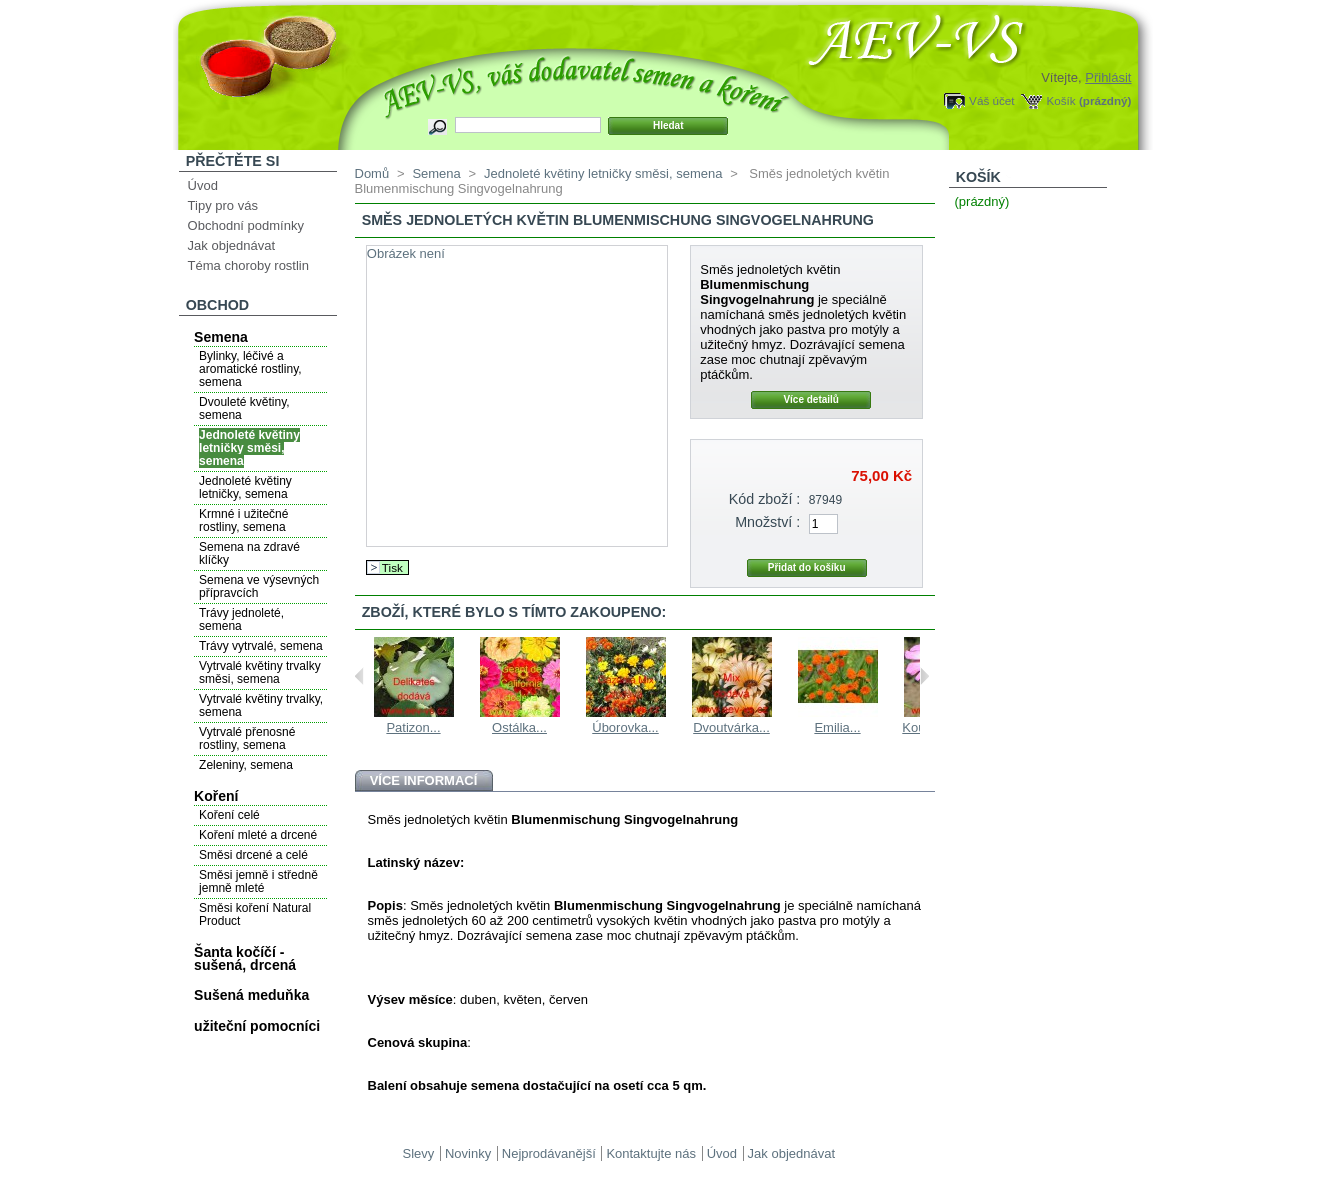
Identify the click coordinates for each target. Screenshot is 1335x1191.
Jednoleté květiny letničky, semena (245, 487)
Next (924, 676)
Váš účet (991, 100)
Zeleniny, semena (246, 765)
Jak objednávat (231, 245)
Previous (359, 676)
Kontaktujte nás (651, 1153)
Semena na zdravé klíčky (249, 553)
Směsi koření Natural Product (255, 914)
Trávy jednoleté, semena (241, 619)
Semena (221, 337)
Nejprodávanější (549, 1153)
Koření (216, 796)
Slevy (419, 1153)
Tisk (392, 567)
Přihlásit (1108, 77)
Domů (372, 173)
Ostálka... (519, 727)
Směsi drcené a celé (253, 855)
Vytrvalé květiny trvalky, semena (261, 705)
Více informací (424, 780)
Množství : (767, 522)
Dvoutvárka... (731, 727)
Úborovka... (625, 727)
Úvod (203, 185)
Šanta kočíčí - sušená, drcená (245, 958)
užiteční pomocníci (257, 1026)
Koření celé (229, 815)
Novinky (468, 1153)
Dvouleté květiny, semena (244, 408)
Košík (1060, 100)
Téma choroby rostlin (248, 265)
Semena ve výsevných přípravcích (259, 586)
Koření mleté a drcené (258, 835)
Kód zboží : (765, 499)
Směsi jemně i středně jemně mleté (258, 881)
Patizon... (413, 727)
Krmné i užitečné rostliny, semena (243, 520)
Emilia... (837, 727)
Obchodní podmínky (246, 225)
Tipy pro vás (223, 205)
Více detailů (811, 399)
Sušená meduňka (251, 995)
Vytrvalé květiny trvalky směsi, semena (260, 672)
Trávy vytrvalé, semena (261, 646)
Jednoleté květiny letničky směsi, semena (249, 448)
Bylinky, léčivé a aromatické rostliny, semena (250, 369)
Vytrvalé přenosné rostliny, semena (247, 738)
